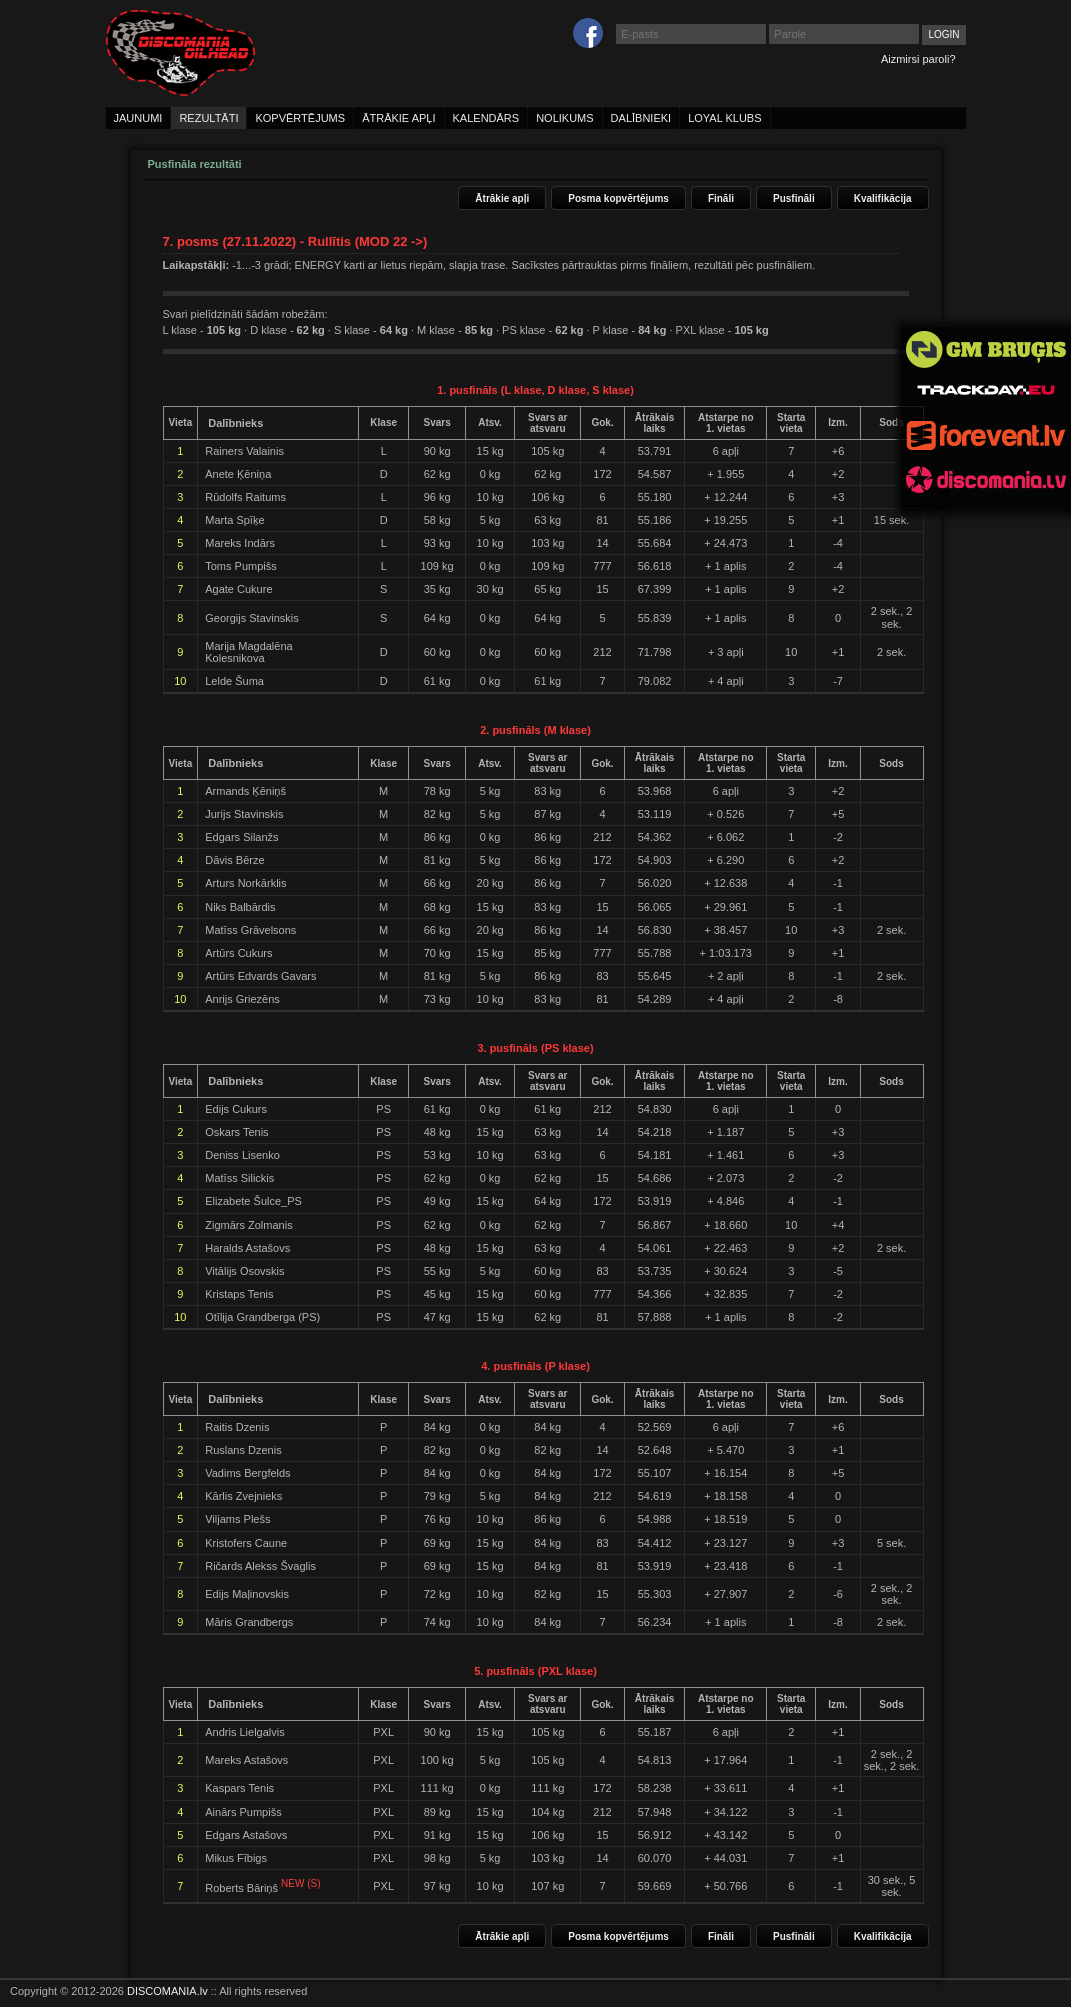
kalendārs (486, 118)
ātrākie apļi (398, 118)
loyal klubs (724, 118)
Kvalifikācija (883, 198)
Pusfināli (794, 198)
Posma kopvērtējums (618, 198)
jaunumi (138, 118)
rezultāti (208, 118)
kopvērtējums (300, 118)
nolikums (564, 118)
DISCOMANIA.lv (167, 1991)
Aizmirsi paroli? (918, 59)
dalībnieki (641, 118)
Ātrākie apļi (502, 198)
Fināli (721, 198)
